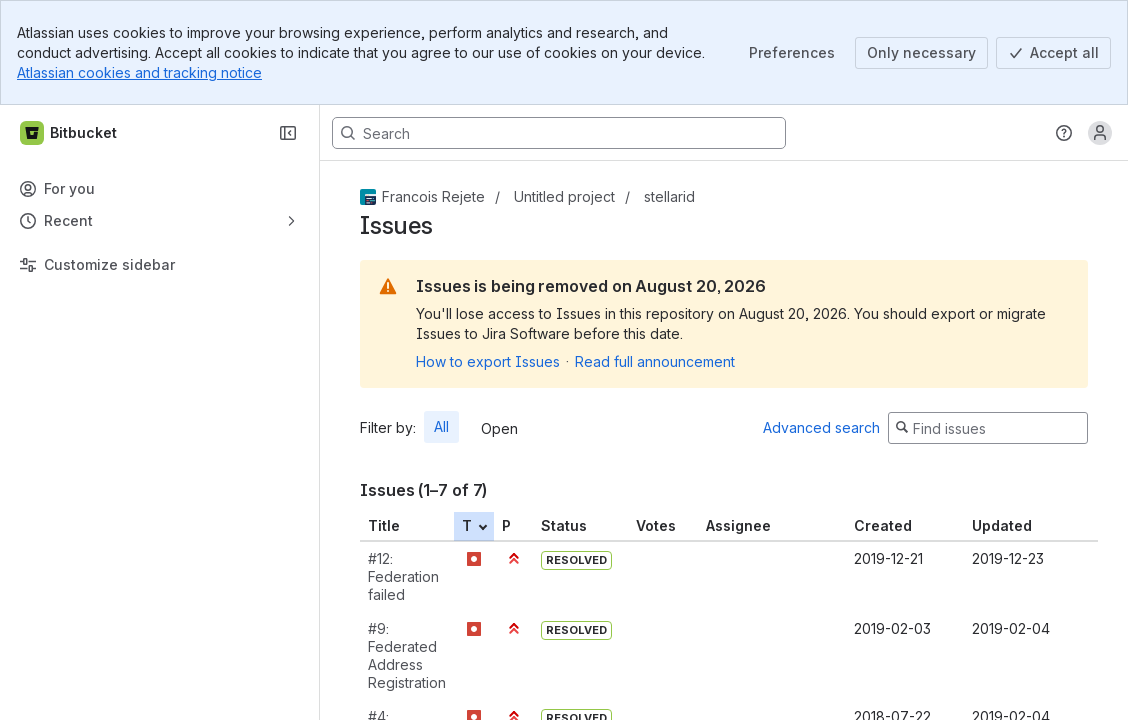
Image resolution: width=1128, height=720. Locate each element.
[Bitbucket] (69, 133)
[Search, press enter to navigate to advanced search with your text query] (559, 133)
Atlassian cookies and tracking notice (139, 72)
